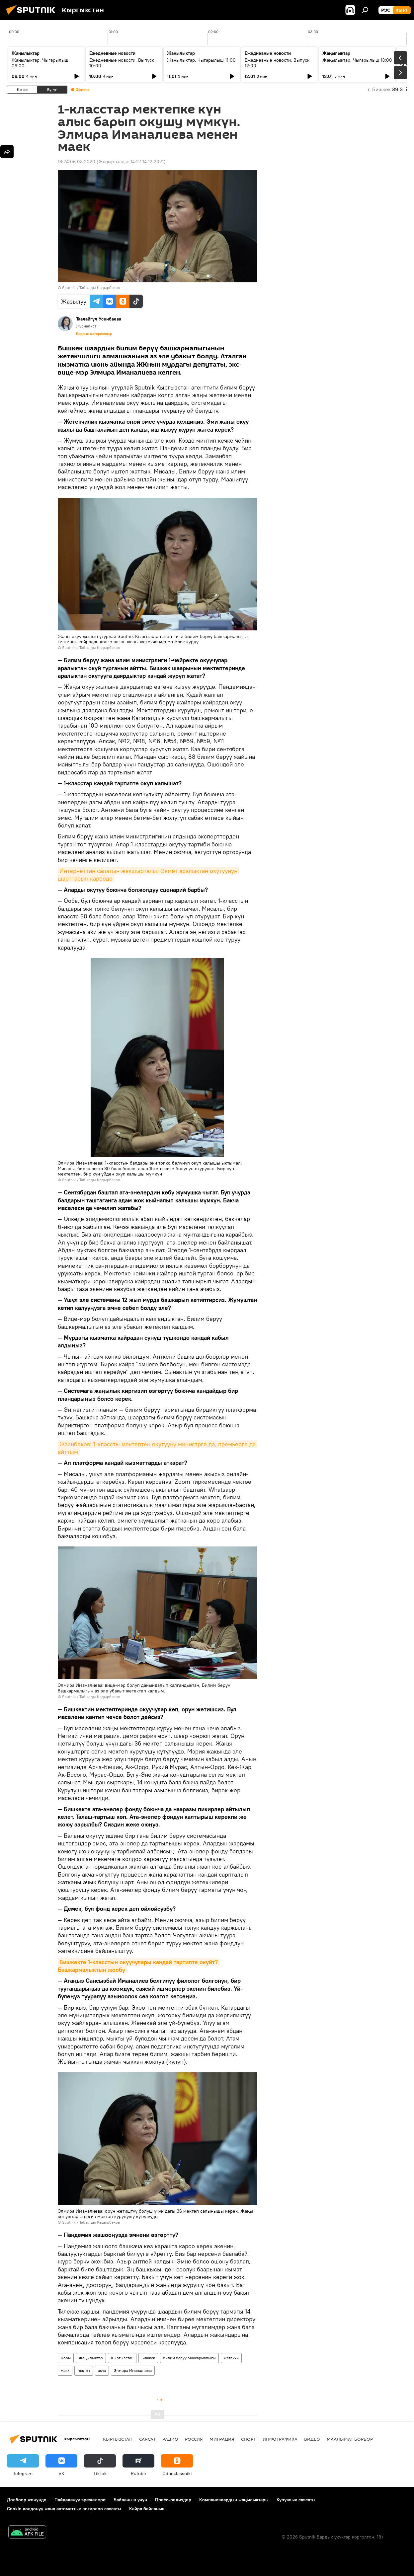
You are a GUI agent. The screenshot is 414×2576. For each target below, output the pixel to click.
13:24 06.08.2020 (76, 162)
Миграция (221, 2439)
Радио (170, 2439)
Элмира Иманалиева (133, 2370)
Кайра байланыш (147, 2509)
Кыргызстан (122, 2357)
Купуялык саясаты (296, 2500)
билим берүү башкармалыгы (189, 2357)
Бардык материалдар (94, 333)
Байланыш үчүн (130, 2500)
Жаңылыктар (91, 2357)
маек (65, 2370)
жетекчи (231, 2357)
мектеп (83, 2370)
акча (102, 2370)
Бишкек (148, 2357)
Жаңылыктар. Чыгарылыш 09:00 (40, 63)
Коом (66, 2357)
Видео (312, 2439)
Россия (194, 2439)
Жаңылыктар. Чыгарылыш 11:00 (201, 60)
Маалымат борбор (350, 2439)
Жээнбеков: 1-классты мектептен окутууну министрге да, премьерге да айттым (157, 1448)
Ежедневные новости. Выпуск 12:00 (277, 63)
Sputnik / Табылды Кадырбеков (91, 287)
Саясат (147, 2439)
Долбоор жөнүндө (26, 2500)
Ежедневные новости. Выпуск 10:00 (121, 63)
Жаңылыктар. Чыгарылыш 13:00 (357, 60)
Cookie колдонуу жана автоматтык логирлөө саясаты (64, 2509)
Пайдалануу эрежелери (80, 2500)
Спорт (248, 2439)
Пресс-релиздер (173, 2500)
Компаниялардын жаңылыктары (234, 2500)
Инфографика (280, 2439)
